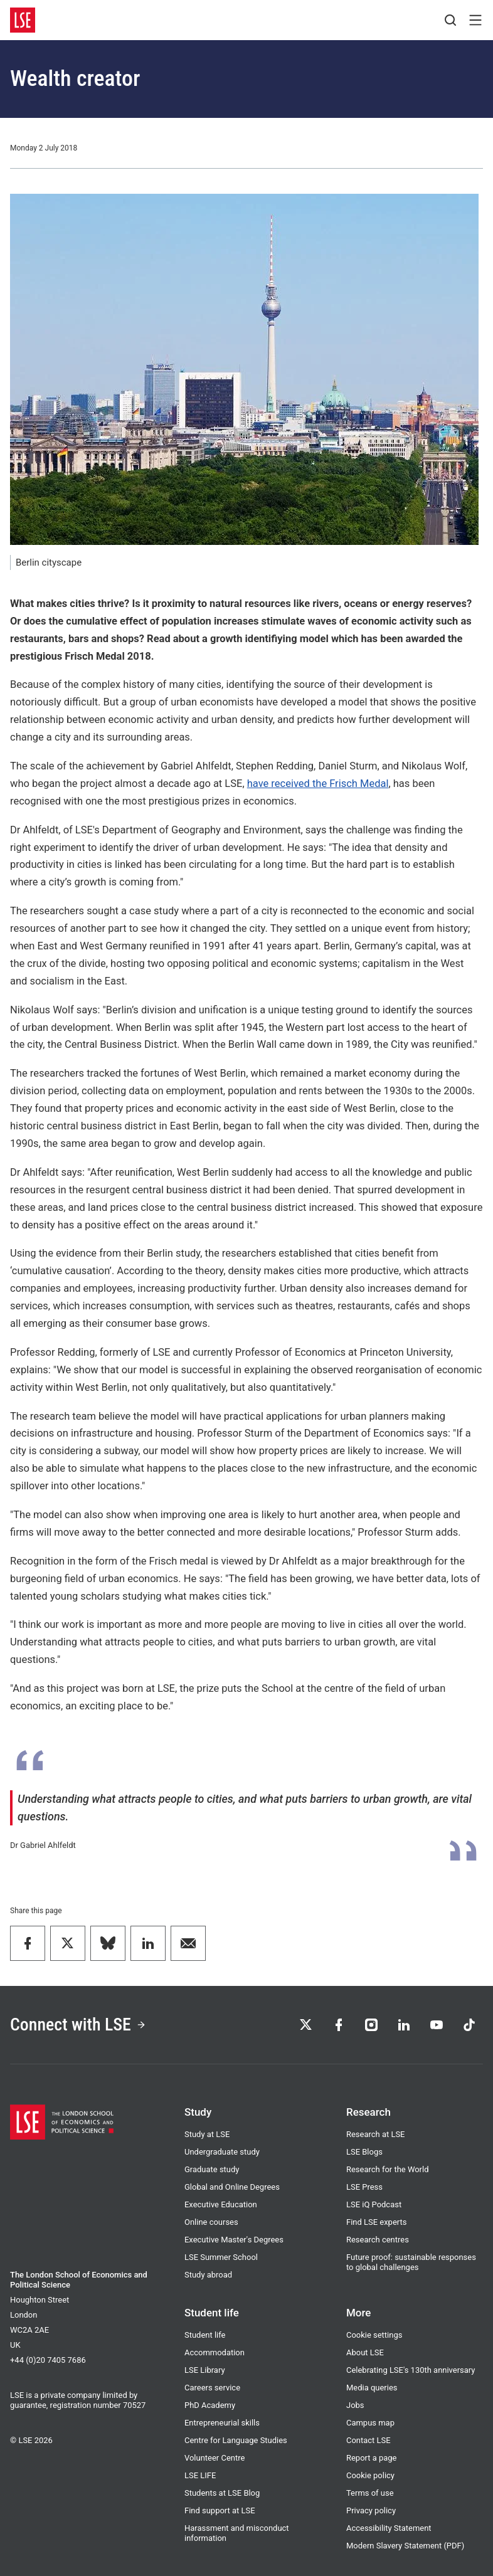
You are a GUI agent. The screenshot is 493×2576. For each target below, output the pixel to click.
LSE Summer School (221, 2257)
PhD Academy (209, 2405)
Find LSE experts (376, 2222)
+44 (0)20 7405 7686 (48, 2360)
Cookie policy (370, 2475)
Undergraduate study (222, 2151)
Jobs (355, 2405)
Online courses (211, 2222)
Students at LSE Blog (222, 2493)
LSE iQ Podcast (373, 2204)
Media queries (371, 2387)
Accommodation (214, 2352)
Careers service (212, 2387)
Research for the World (387, 2169)
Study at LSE (207, 2134)
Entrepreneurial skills (222, 2422)
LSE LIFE (200, 2475)
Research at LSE (375, 2134)
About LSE (365, 2352)
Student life (204, 2335)
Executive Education (220, 2204)
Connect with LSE (78, 2024)
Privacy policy (371, 2510)
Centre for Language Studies (235, 2440)
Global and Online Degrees (232, 2187)
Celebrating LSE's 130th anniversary (410, 2370)
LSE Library (204, 2370)
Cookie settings (374, 2335)
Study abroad (208, 2274)
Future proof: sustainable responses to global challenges (411, 2262)
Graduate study (211, 2169)
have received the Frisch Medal (318, 783)
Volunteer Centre (214, 2458)
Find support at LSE (219, 2510)
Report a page (371, 2458)
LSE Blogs (364, 2151)
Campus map (370, 2422)
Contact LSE (368, 2440)
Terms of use (370, 2493)
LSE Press (364, 2187)
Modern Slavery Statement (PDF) (405, 2545)
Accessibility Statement (389, 2528)
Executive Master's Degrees (234, 2239)
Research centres (377, 2239)
